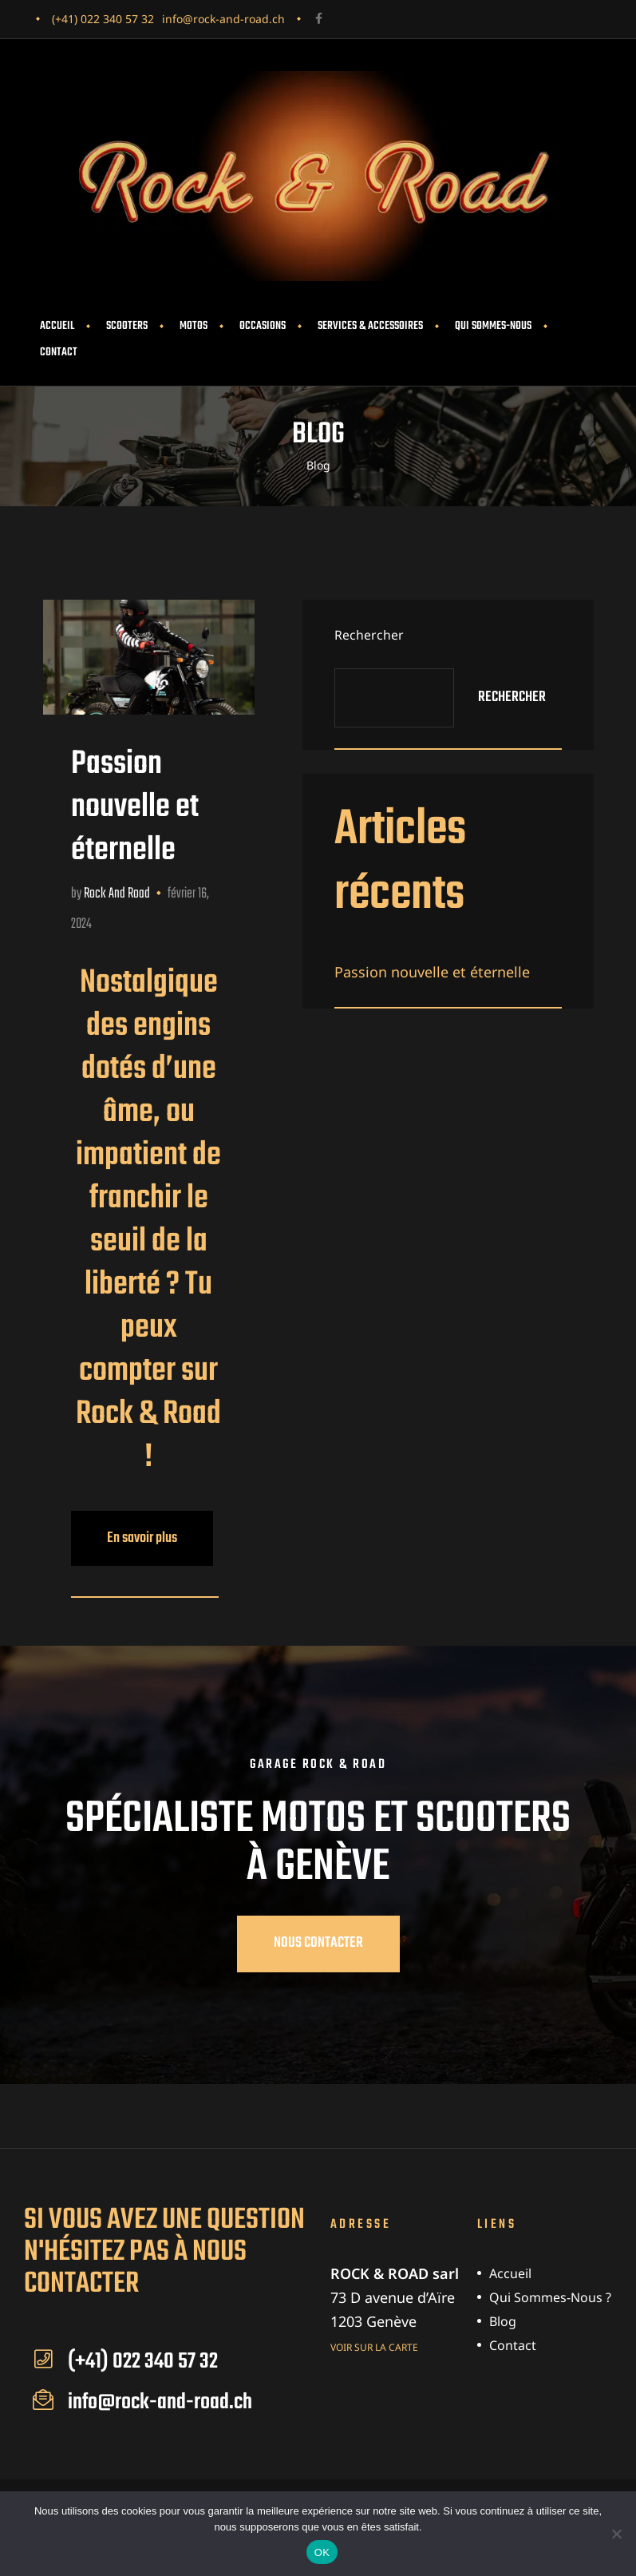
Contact (58, 352)
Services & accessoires (370, 326)
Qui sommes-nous (493, 326)
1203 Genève (373, 2321)
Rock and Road (117, 894)
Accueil (57, 326)
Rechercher (369, 635)
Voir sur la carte (374, 2346)
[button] (318, 1944)
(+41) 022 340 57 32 (103, 18)
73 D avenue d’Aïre (392, 2297)
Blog (502, 2321)
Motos (193, 326)
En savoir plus (160, 1530)
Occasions (262, 326)
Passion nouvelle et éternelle (135, 807)
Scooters (127, 326)
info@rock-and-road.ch (223, 18)
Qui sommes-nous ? (550, 2297)
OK (322, 2552)
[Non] (616, 2534)
